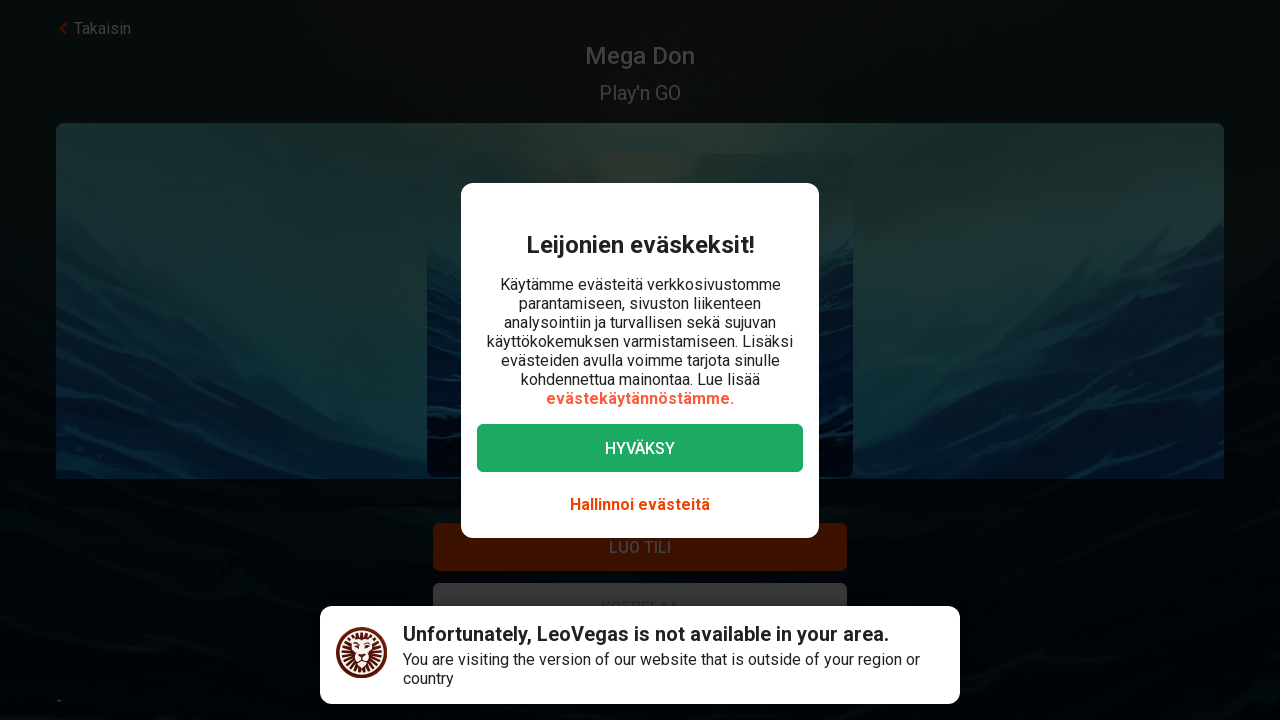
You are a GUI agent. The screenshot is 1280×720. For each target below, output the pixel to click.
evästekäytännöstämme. (640, 398)
